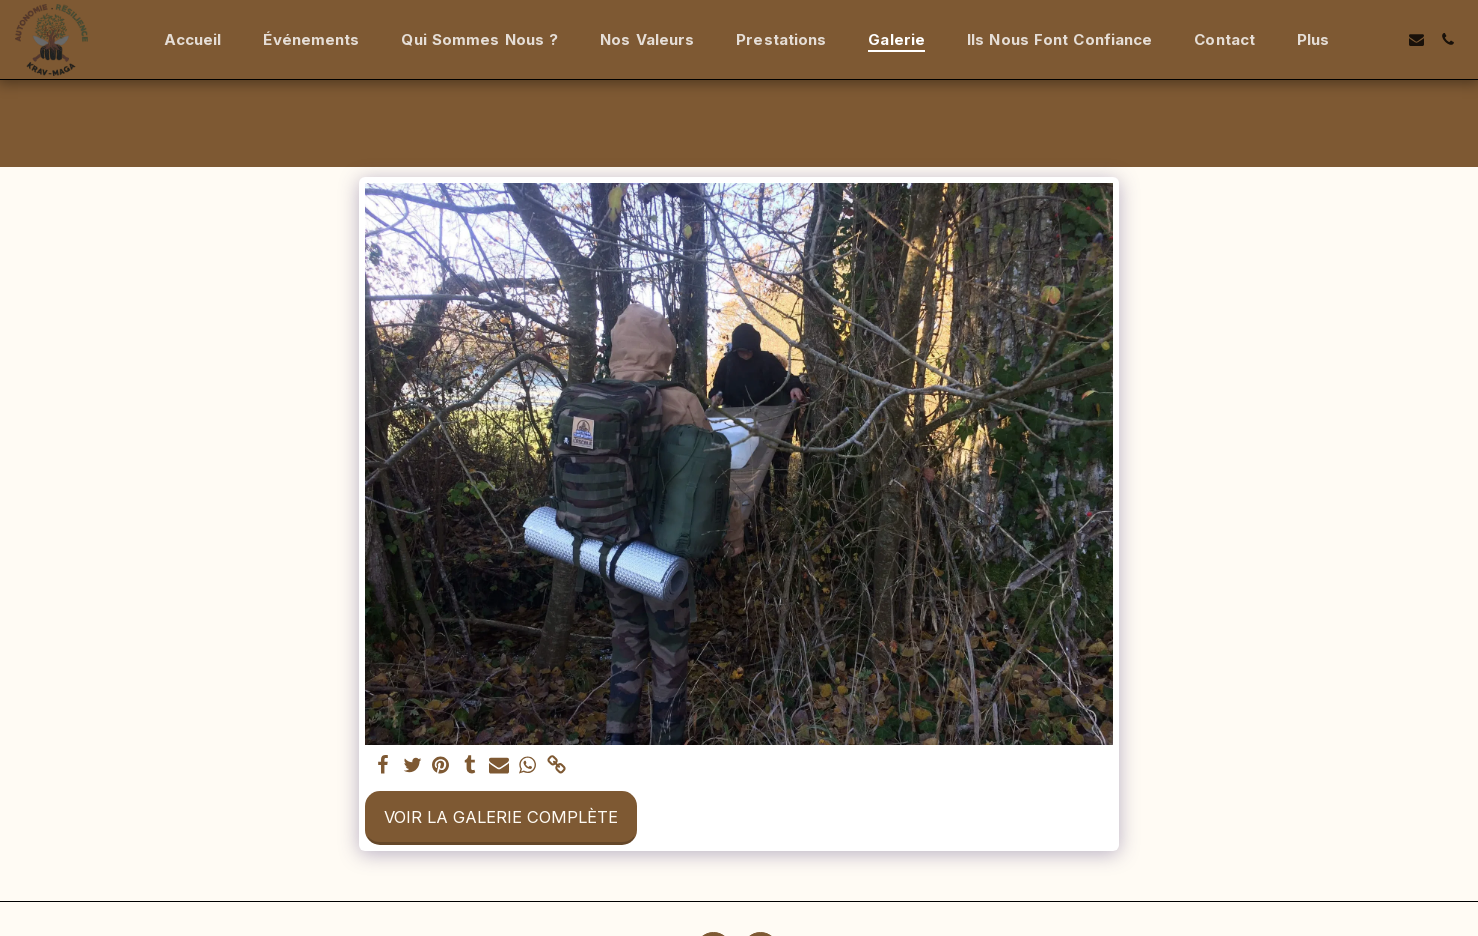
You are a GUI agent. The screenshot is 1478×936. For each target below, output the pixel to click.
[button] (1385, 39)
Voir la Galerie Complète (501, 817)
